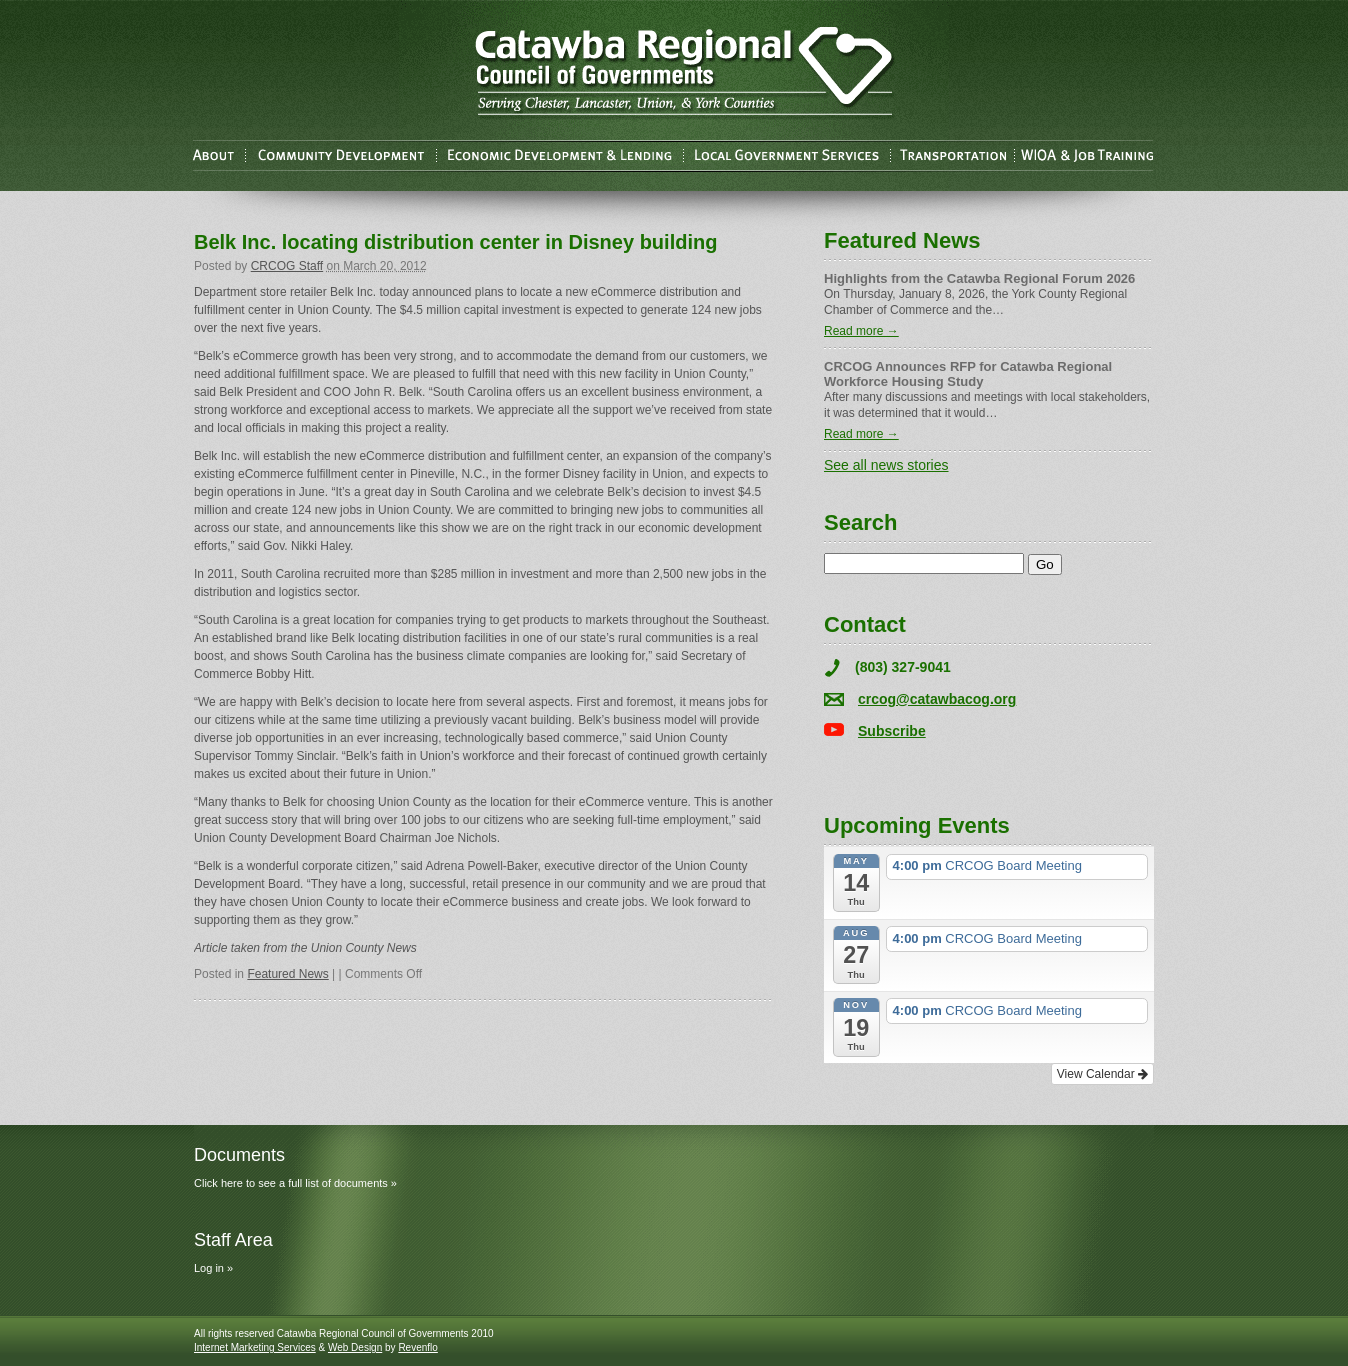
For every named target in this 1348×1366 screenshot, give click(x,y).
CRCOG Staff (287, 266)
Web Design (355, 1347)
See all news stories (886, 465)
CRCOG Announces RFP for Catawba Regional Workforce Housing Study (968, 374)
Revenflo (417, 1347)
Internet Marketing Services (255, 1347)
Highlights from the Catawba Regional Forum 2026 (979, 278)
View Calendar (1102, 1074)
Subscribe (892, 731)
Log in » (213, 1268)
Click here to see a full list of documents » (295, 1183)
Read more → (861, 331)
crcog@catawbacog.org (937, 699)
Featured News (287, 974)
